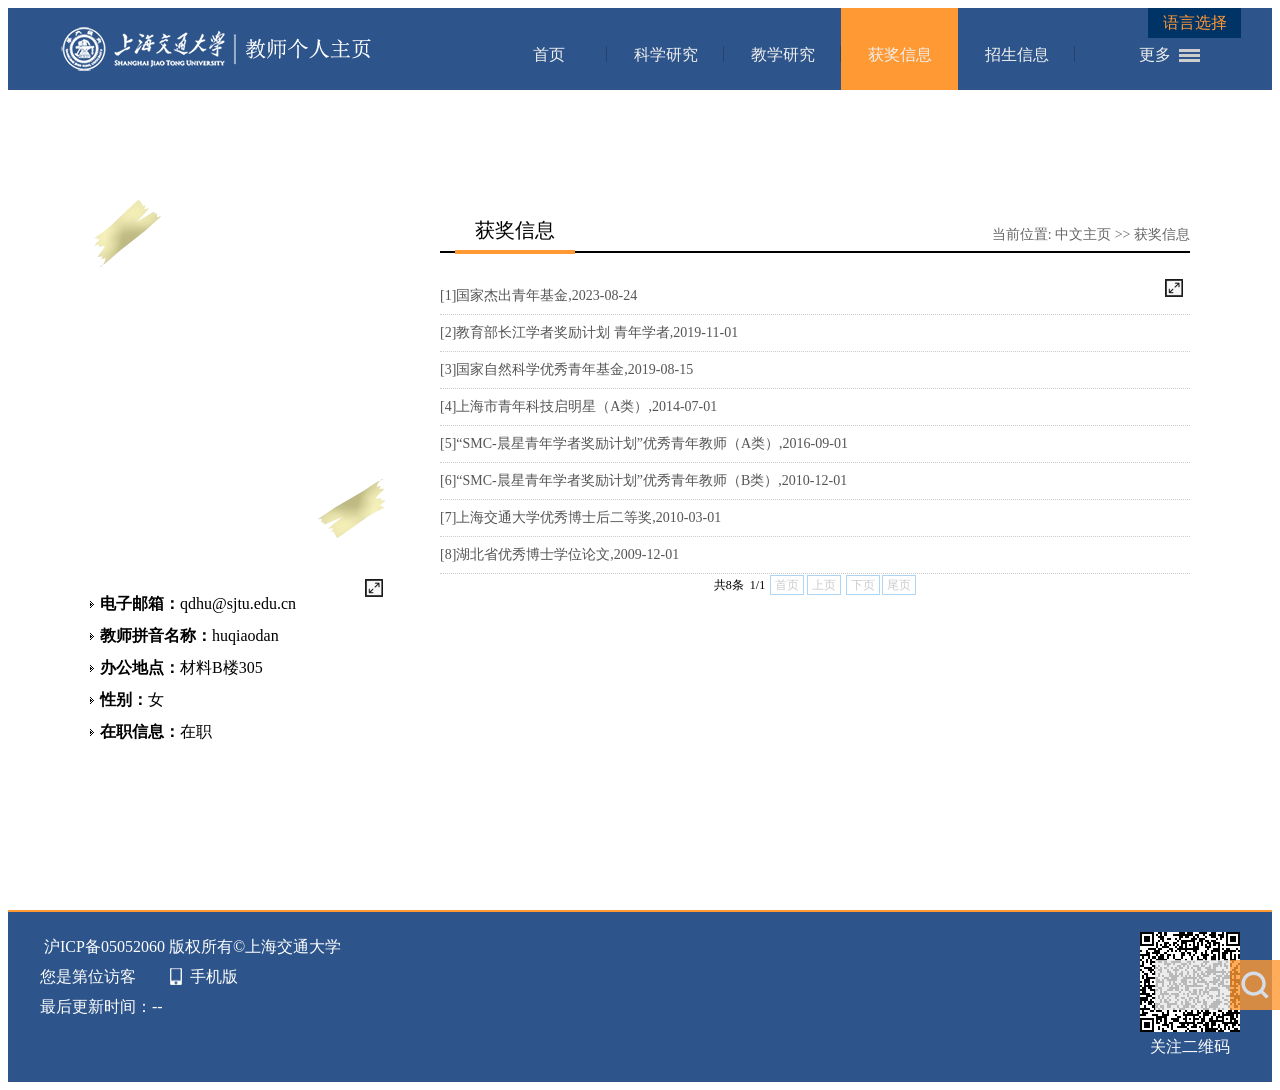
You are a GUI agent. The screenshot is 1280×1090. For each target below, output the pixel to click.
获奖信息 (900, 54)
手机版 (214, 976)
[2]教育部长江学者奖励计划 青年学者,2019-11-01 (589, 332)
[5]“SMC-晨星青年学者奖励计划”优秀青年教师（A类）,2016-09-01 (644, 443)
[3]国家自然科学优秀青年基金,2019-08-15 (566, 369)
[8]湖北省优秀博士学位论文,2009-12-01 (559, 554)
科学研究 (666, 54)
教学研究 (783, 54)
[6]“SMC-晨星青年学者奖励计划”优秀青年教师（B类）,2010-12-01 (643, 480)
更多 (1155, 54)
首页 (549, 54)
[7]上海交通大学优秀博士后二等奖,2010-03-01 (580, 517)
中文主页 (1083, 234)
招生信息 (1017, 54)
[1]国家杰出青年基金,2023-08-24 (538, 295)
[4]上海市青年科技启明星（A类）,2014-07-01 (578, 406)
